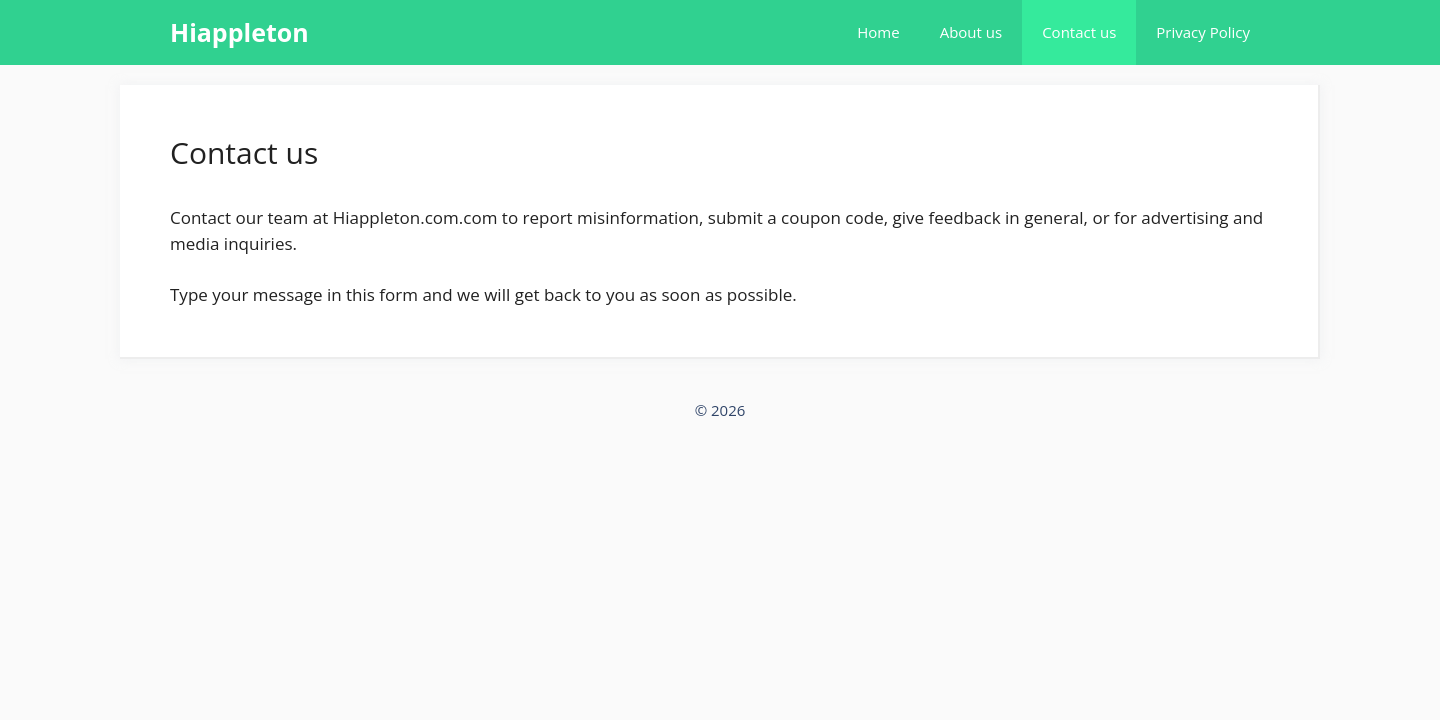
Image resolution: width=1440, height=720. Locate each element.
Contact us (1079, 32)
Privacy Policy (1203, 32)
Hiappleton (239, 32)
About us (971, 32)
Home (878, 32)
